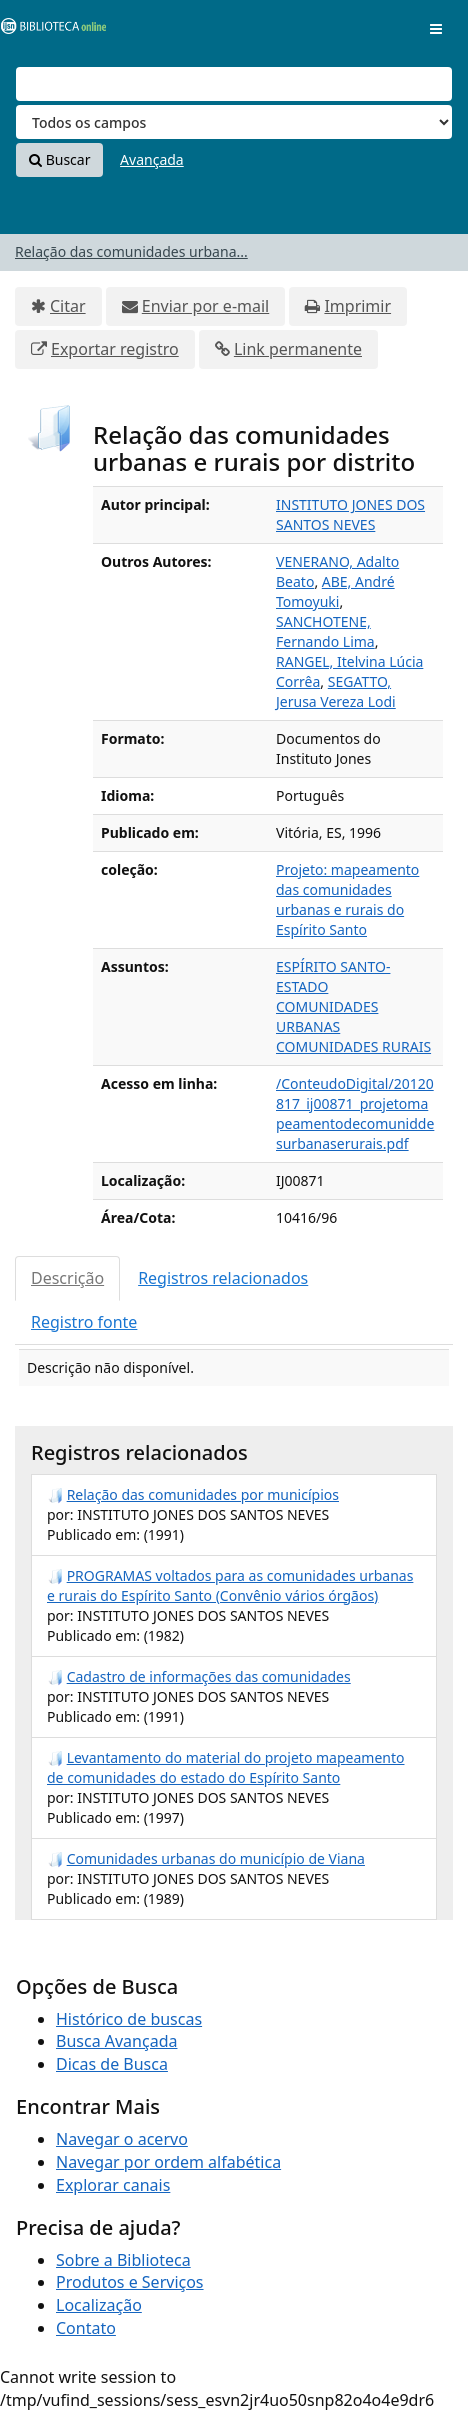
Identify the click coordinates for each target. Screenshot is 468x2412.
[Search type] (234, 122)
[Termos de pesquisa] (234, 84)
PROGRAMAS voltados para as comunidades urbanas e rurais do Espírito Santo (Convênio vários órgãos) (230, 1585)
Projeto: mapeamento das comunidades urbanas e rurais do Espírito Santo (347, 899)
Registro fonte (84, 1322)
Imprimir (357, 306)
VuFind (49, 30)
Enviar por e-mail (205, 306)
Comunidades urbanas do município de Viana (216, 1858)
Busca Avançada (116, 2041)
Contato (86, 2328)
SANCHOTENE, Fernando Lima (325, 631)
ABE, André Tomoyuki (335, 591)
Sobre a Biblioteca (123, 2260)
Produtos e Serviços (130, 2282)
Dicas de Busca (112, 2064)
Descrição (67, 1278)
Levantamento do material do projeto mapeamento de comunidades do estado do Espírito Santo (225, 1767)
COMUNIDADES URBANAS (327, 1016)
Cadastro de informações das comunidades (209, 1676)
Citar (68, 306)
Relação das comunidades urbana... (131, 251)
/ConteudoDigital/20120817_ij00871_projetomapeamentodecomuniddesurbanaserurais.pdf (355, 1113)
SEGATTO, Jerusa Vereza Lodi (336, 691)
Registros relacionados (223, 1278)
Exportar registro (115, 349)
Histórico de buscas (129, 2019)
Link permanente (298, 349)
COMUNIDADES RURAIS (353, 1046)
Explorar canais (113, 2185)
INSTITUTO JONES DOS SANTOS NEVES (350, 514)
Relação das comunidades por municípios (203, 1494)
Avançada (152, 159)
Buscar (59, 159)
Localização (99, 2305)
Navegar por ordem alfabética (168, 2162)
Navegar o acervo (122, 2139)
